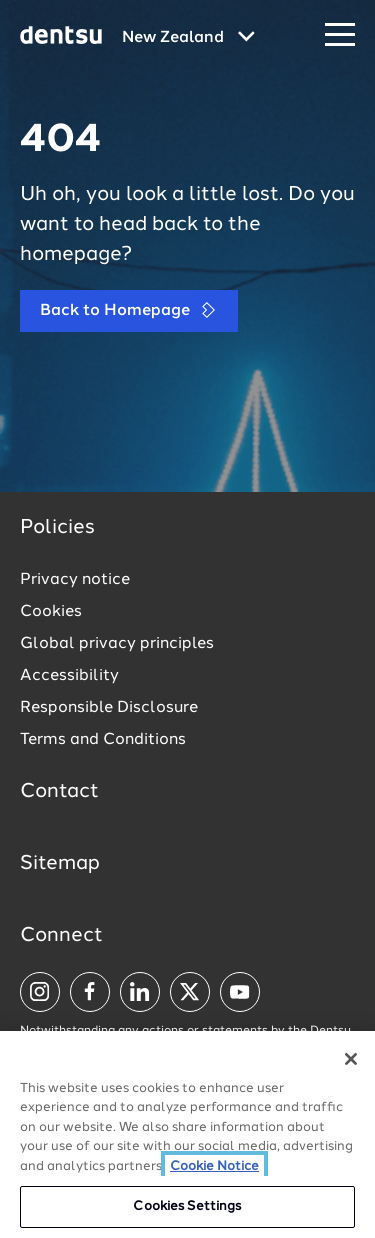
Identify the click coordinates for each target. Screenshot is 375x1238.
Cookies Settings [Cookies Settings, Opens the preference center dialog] (187, 1211)
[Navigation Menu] (340, 35)
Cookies (51, 612)
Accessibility (69, 676)
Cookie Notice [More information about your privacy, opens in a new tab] (214, 1170)
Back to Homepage (129, 310)
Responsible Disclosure (109, 708)
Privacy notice (75, 580)
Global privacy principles (117, 644)
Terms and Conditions (103, 740)
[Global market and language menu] (188, 38)
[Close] (351, 1063)
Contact (59, 792)
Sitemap (60, 864)
